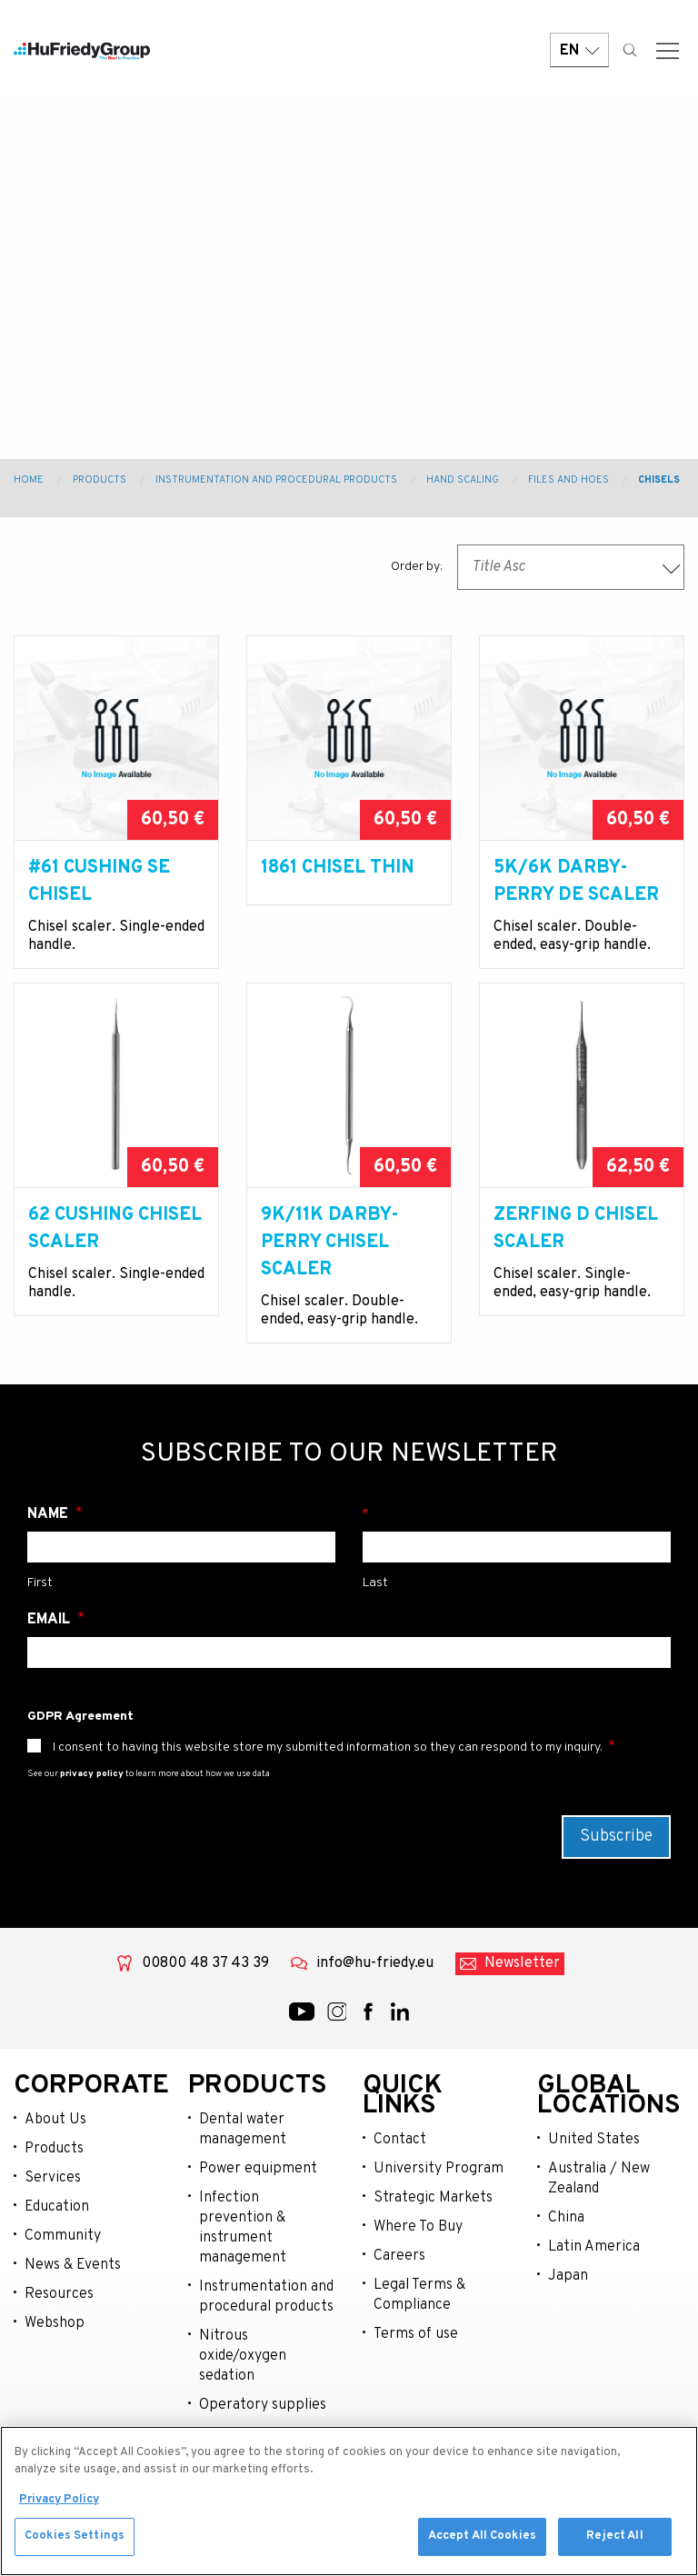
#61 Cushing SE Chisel (99, 881)
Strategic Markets (433, 2225)
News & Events (73, 2292)
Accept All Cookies (482, 2541)
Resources (59, 2321)
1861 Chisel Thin (337, 868)
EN (579, 57)
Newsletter (522, 1991)
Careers (399, 2283)
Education (57, 2234)
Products (99, 480)
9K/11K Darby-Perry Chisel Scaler (330, 1270)
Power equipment (258, 2196)
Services (53, 2205)
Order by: (417, 566)
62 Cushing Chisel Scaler (115, 1256)
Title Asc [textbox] (498, 567)
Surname (517, 1541)
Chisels (659, 480)
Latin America (594, 2274)
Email (50, 1647)
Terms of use (416, 2361)
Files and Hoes (568, 480)
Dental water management (242, 2157)
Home (29, 480)
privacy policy (92, 1801)
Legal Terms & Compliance (419, 2322)
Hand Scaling (462, 480)
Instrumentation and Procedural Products (276, 480)
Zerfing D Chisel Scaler (576, 1256)
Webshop (55, 2350)
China (566, 2245)
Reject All (614, 2541)
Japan (568, 2303)
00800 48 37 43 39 (205, 1991)
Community (63, 2263)
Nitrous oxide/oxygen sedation (242, 2383)
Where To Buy (418, 2254)
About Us (55, 2147)
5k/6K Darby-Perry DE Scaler (576, 881)
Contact (400, 2167)
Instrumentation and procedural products (266, 2324)
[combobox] (570, 567)
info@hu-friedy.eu (375, 1991)
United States (594, 2167)
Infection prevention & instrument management (242, 2255)
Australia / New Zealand (599, 2206)
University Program (439, 2196)
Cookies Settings (75, 2541)
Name (49, 1541)
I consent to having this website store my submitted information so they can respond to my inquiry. (327, 1774)
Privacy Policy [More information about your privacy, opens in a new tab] (59, 2504)
